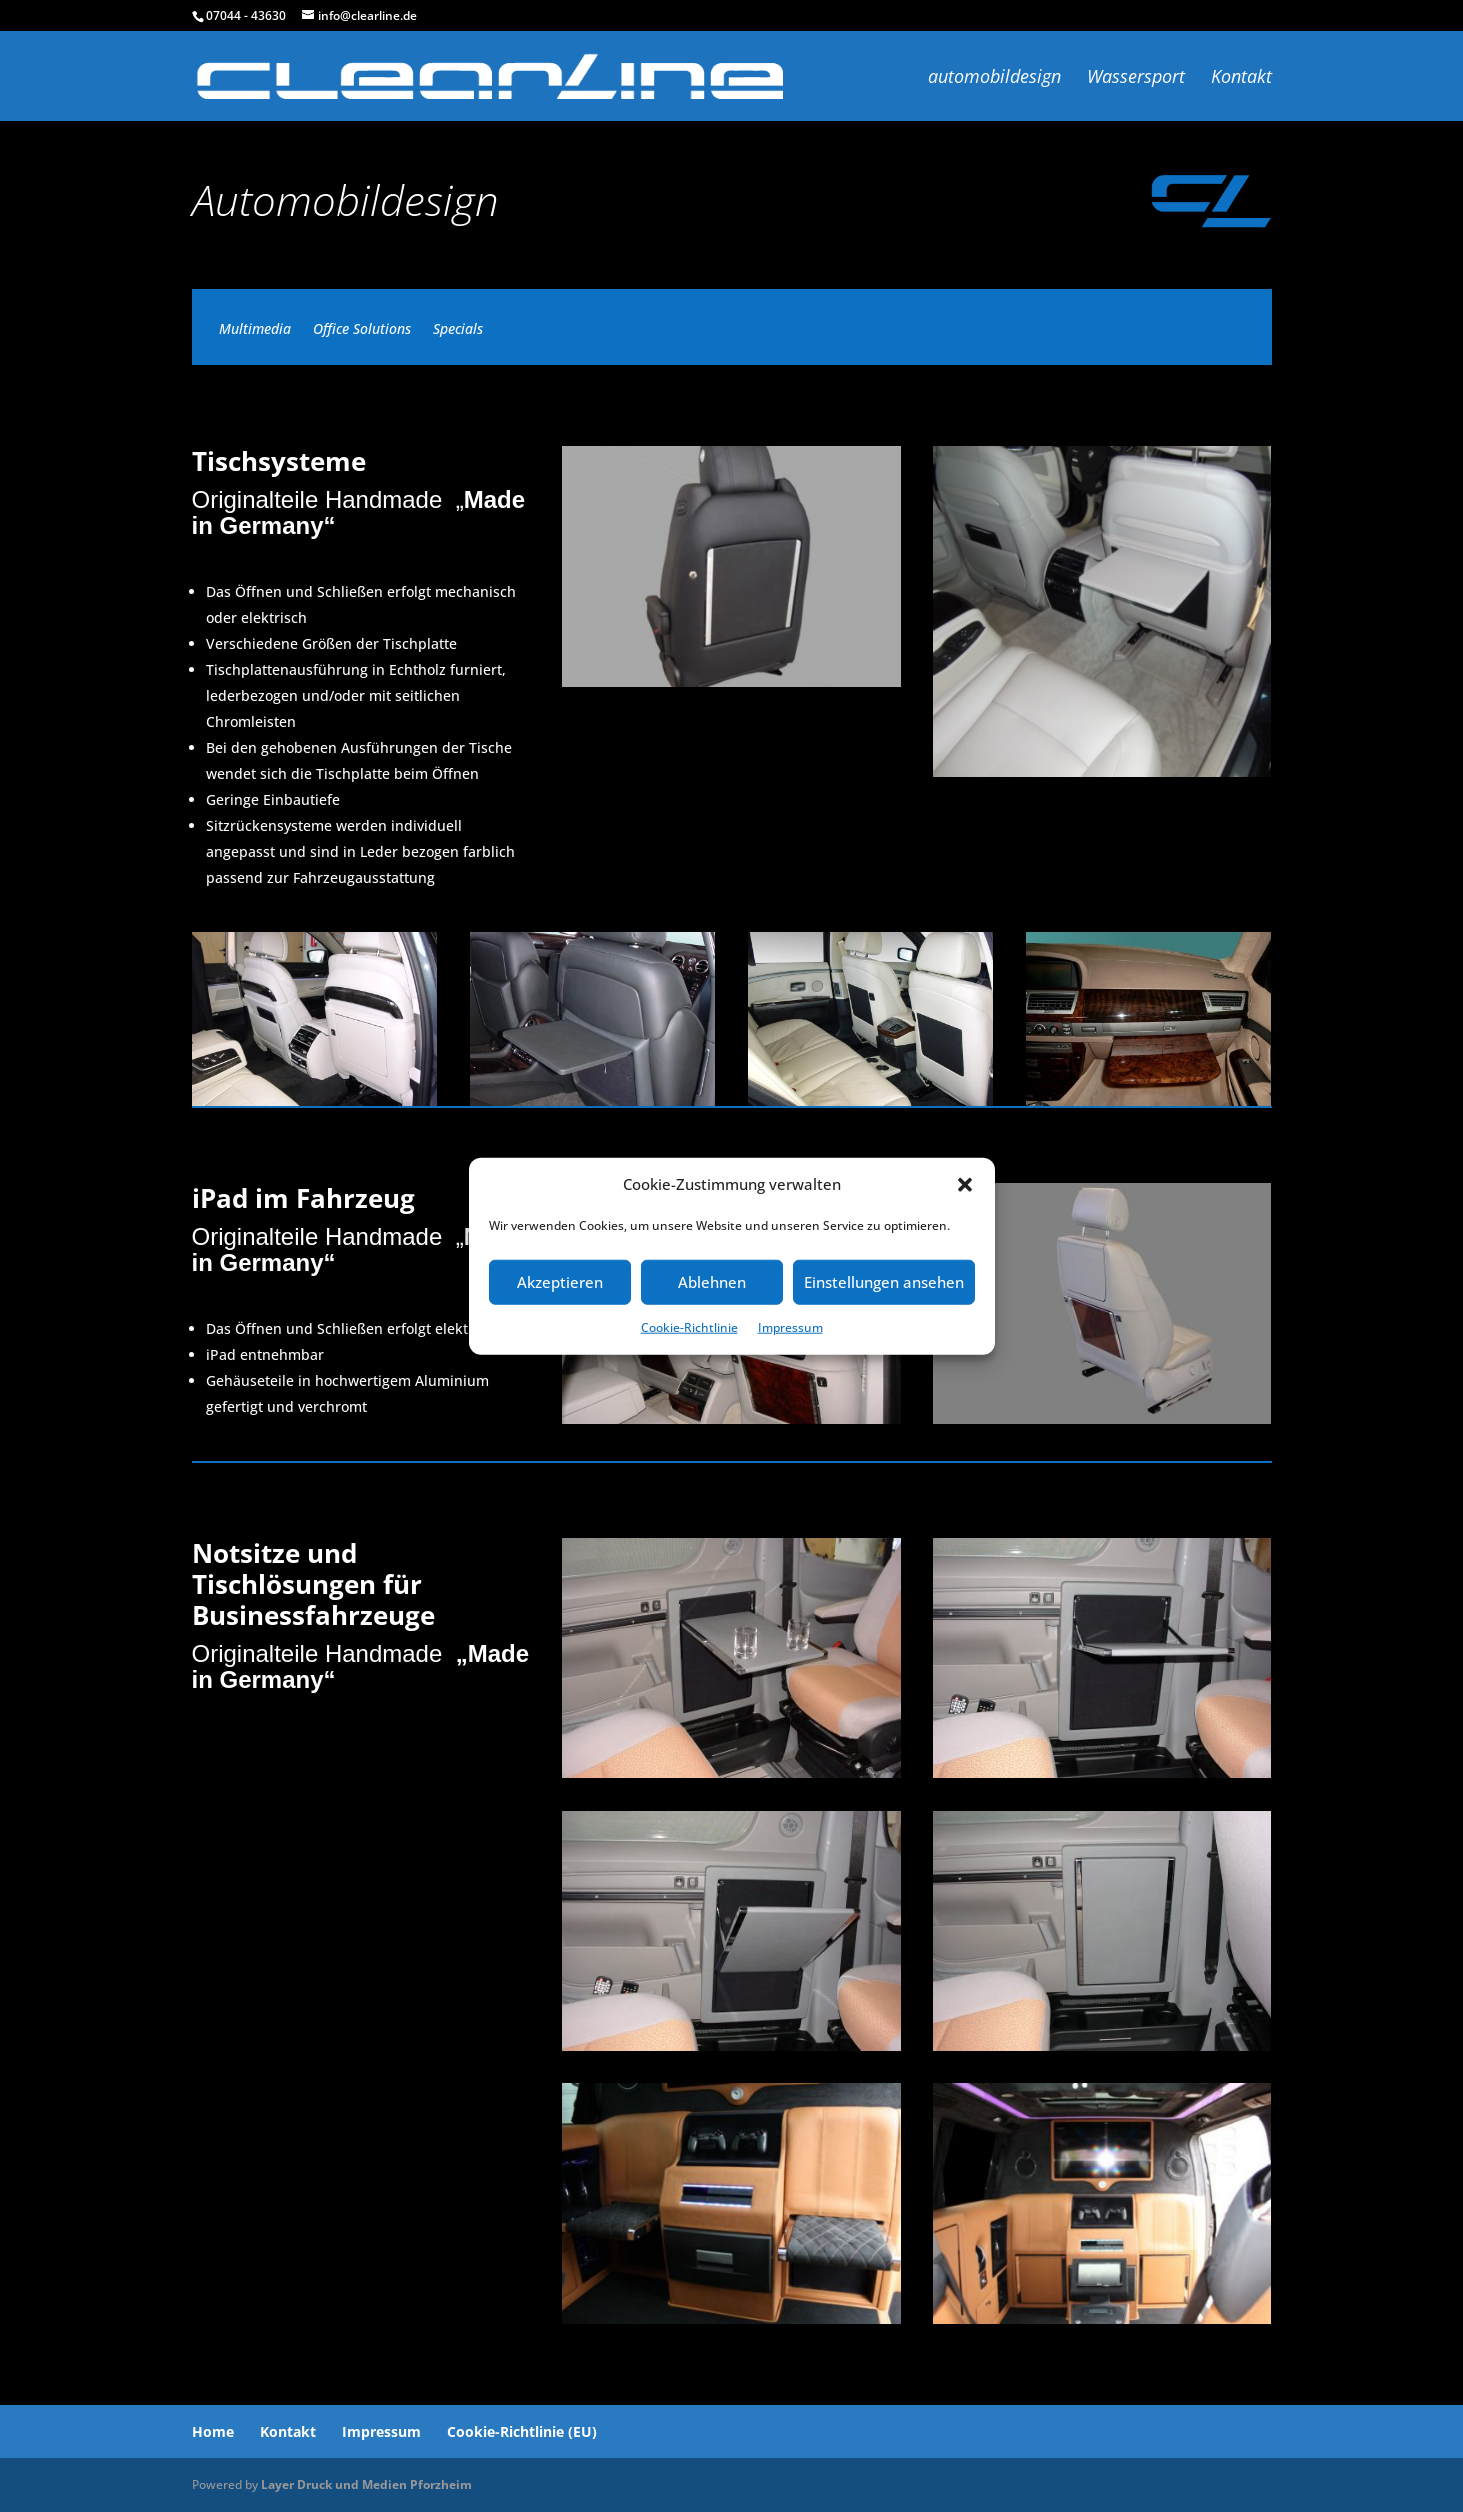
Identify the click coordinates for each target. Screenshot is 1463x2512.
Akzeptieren (560, 1282)
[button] (965, 1185)
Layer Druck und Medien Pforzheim (366, 2484)
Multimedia (255, 330)
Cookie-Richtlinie (689, 1327)
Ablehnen (712, 1282)
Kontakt (1241, 78)
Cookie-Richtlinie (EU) (522, 2431)
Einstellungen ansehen (884, 1282)
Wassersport (1136, 78)
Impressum (790, 1327)
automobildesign (994, 78)
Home (213, 2431)
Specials (458, 330)
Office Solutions (362, 330)
